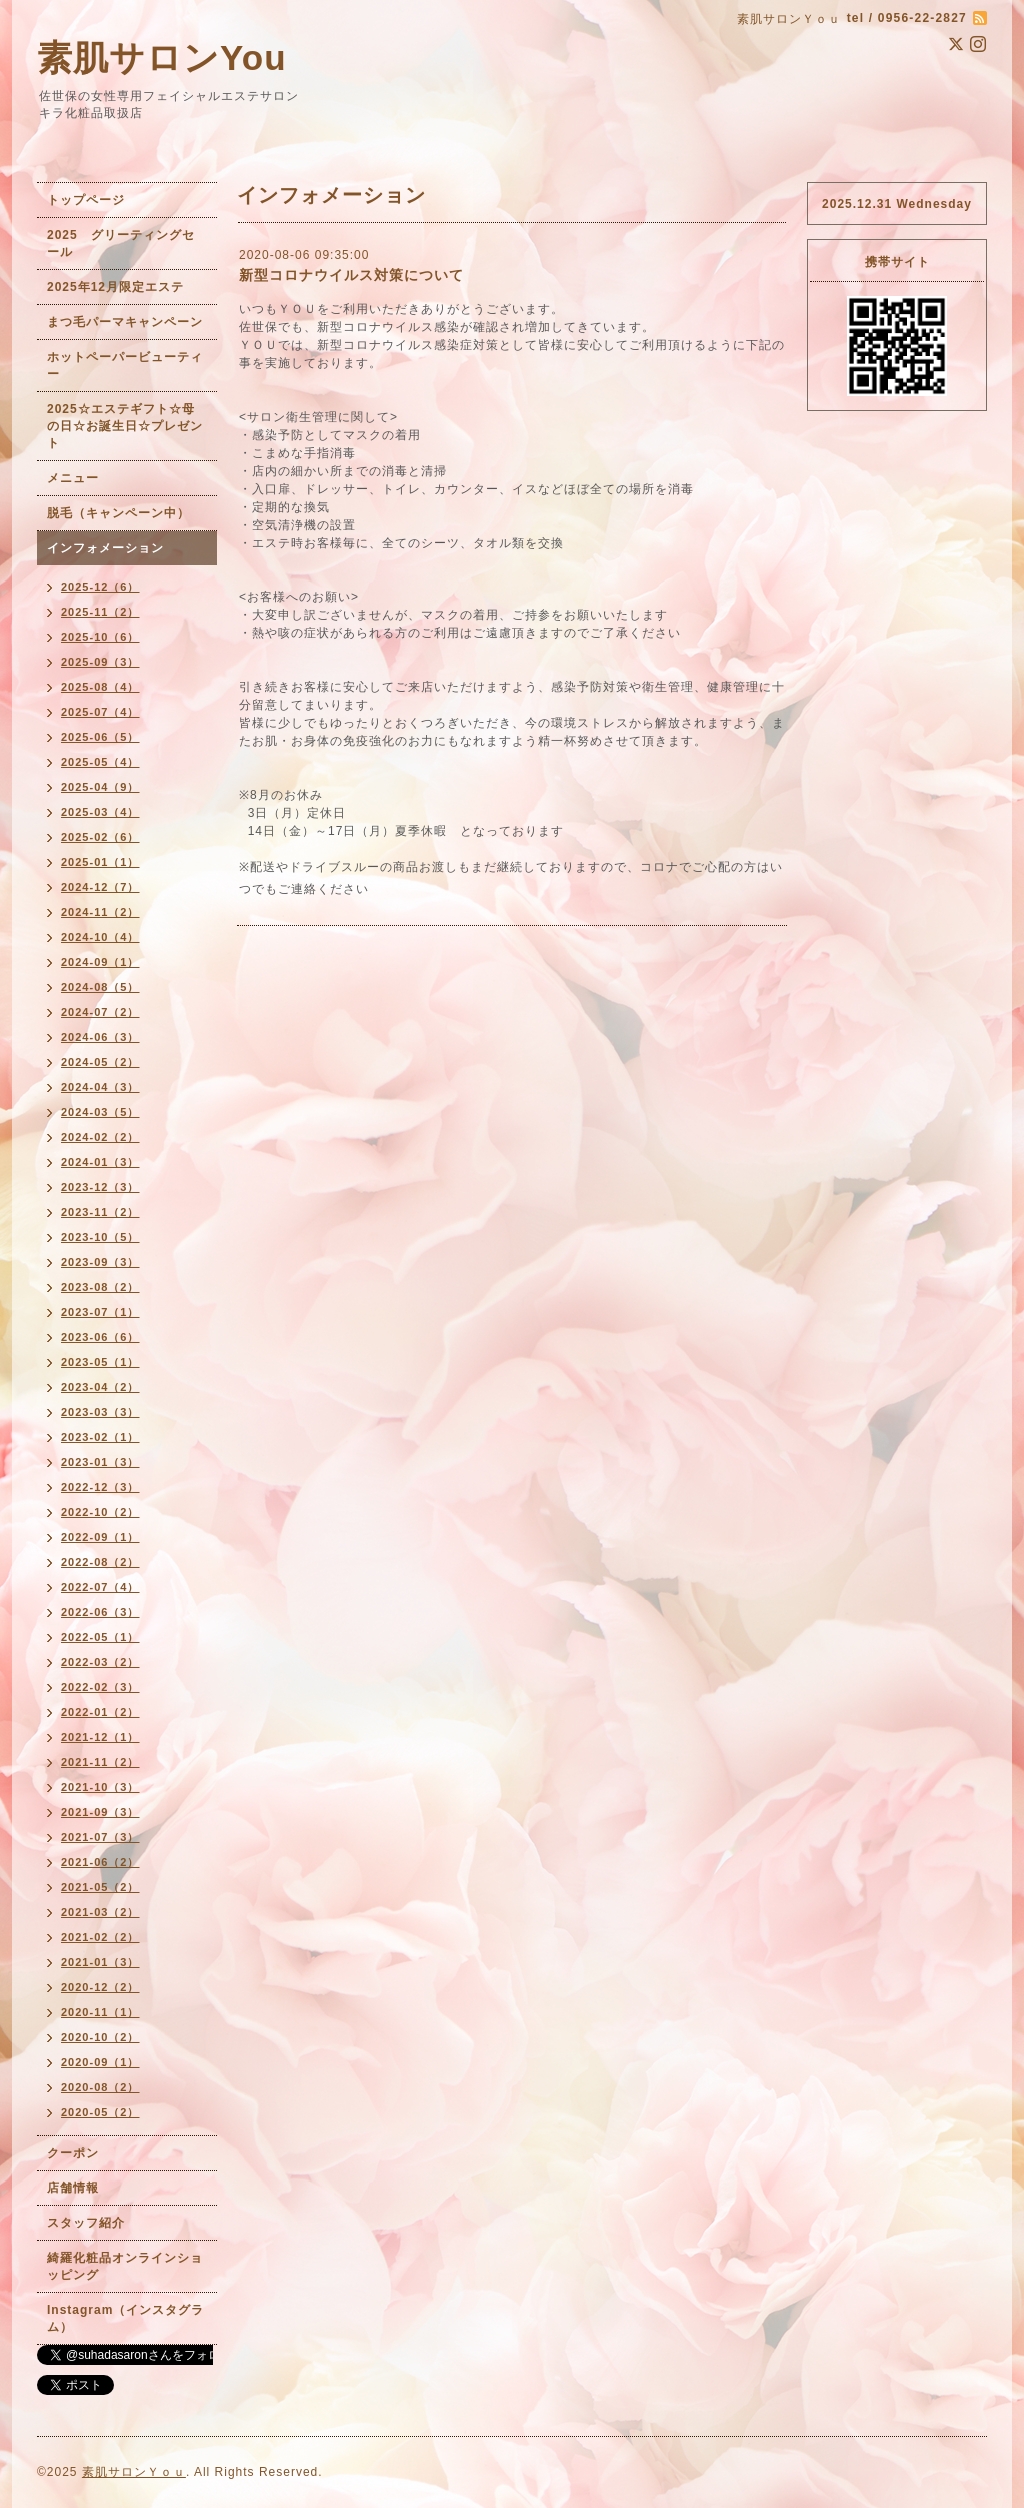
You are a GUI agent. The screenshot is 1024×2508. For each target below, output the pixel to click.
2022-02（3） (100, 1687)
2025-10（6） (100, 637)
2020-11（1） (100, 2012)
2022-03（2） (100, 1662)
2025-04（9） (100, 787)
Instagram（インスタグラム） (125, 2318)
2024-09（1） (100, 962)
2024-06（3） (100, 1037)
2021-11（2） (100, 1762)
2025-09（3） (100, 662)
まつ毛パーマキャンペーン (125, 322)
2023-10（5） (100, 1237)
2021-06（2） (100, 1862)
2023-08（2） (100, 1287)
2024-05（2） (100, 1062)
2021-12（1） (100, 1737)
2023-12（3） (100, 1187)
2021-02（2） (100, 1937)
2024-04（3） (100, 1087)
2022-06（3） (100, 1612)
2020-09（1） (100, 2062)
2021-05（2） (100, 1887)
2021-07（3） (100, 1837)
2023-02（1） (100, 1437)
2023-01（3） (100, 1462)
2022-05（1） (100, 1637)
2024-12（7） (100, 887)
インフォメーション (105, 548)
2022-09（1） (100, 1537)
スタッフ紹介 (86, 2223)
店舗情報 (73, 2188)
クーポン (73, 2153)
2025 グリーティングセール (121, 243)
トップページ (86, 200)
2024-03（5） (100, 1112)
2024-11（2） (100, 912)
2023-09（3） (100, 1262)
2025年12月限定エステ (115, 287)
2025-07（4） (100, 712)
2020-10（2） (100, 2037)
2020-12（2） (100, 1987)
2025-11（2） (100, 612)
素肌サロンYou (162, 57)
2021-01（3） (100, 1962)
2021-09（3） (100, 1812)
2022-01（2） (100, 1712)
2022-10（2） (100, 1512)
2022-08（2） (100, 1562)
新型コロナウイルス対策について (351, 275)
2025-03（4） (100, 812)
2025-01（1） (100, 862)
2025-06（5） (100, 737)
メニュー (73, 478)
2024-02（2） (100, 1137)
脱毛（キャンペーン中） (118, 513)
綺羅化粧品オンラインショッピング (125, 2266)
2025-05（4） (100, 762)
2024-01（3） (100, 1162)
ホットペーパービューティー (125, 365)
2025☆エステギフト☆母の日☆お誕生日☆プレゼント (125, 426)
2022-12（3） (100, 1487)
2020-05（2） (100, 2112)
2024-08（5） (100, 987)
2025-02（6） (100, 837)
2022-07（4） (100, 1587)
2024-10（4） (100, 937)
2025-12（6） (100, 587)
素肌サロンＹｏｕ (134, 2472)
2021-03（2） (100, 1912)
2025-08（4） (100, 687)
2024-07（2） (100, 1012)
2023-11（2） (100, 1212)
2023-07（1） (100, 1312)
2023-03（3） (100, 1412)
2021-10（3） (100, 1787)
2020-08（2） (100, 2087)
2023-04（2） (100, 1387)
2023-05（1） (100, 1362)
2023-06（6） (100, 1337)
